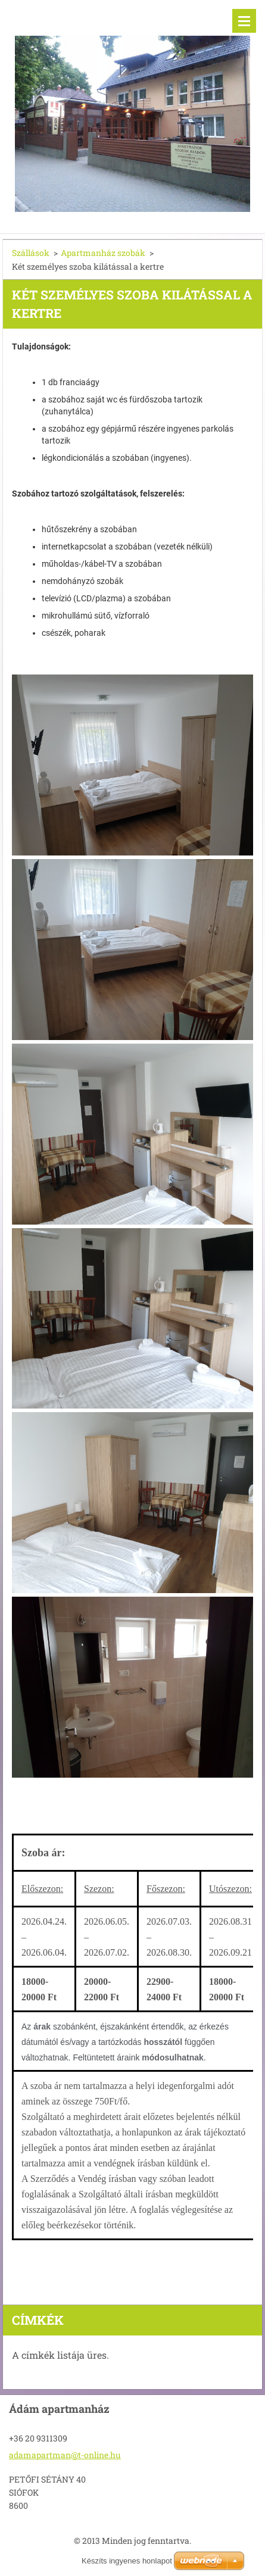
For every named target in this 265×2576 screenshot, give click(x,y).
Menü (244, 21)
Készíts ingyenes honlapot (127, 2560)
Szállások (30, 252)
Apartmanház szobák (103, 252)
